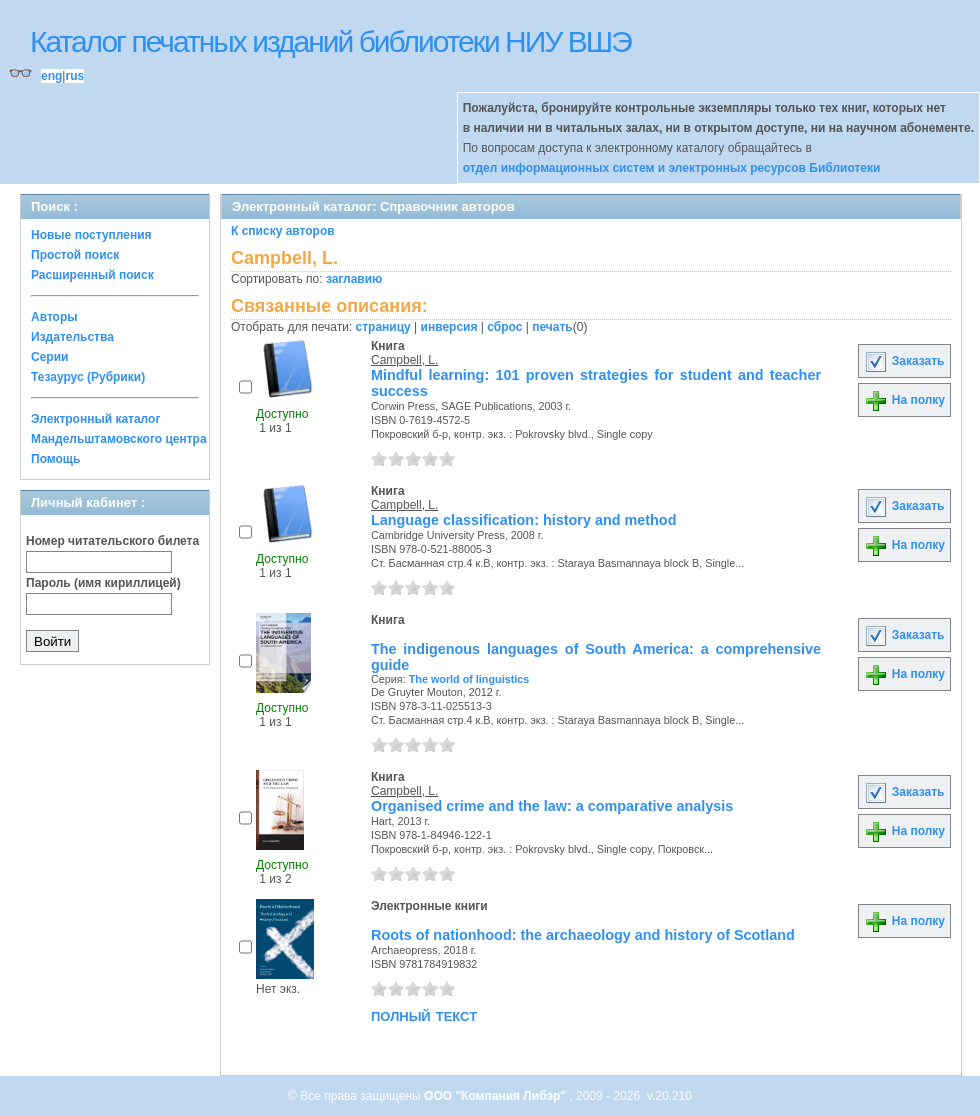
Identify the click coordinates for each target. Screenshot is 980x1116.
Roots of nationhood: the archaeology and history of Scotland (583, 935)
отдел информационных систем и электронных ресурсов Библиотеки (672, 168)
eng (51, 76)
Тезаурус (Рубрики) (88, 377)
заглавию (354, 279)
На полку (904, 400)
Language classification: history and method (523, 520)
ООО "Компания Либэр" (496, 1096)
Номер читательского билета (112, 541)
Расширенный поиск (92, 275)
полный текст (424, 1015)
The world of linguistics (469, 679)
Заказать (904, 361)
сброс (504, 327)
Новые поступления (91, 235)
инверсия (449, 327)
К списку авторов (283, 231)
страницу (383, 327)
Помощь (55, 459)
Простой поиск (75, 255)
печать (552, 327)
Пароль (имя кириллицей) (103, 583)
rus (74, 76)
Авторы (54, 317)
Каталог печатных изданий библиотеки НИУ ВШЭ (330, 41)
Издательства (72, 337)
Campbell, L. (404, 360)
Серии (49, 357)
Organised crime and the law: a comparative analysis (552, 806)
